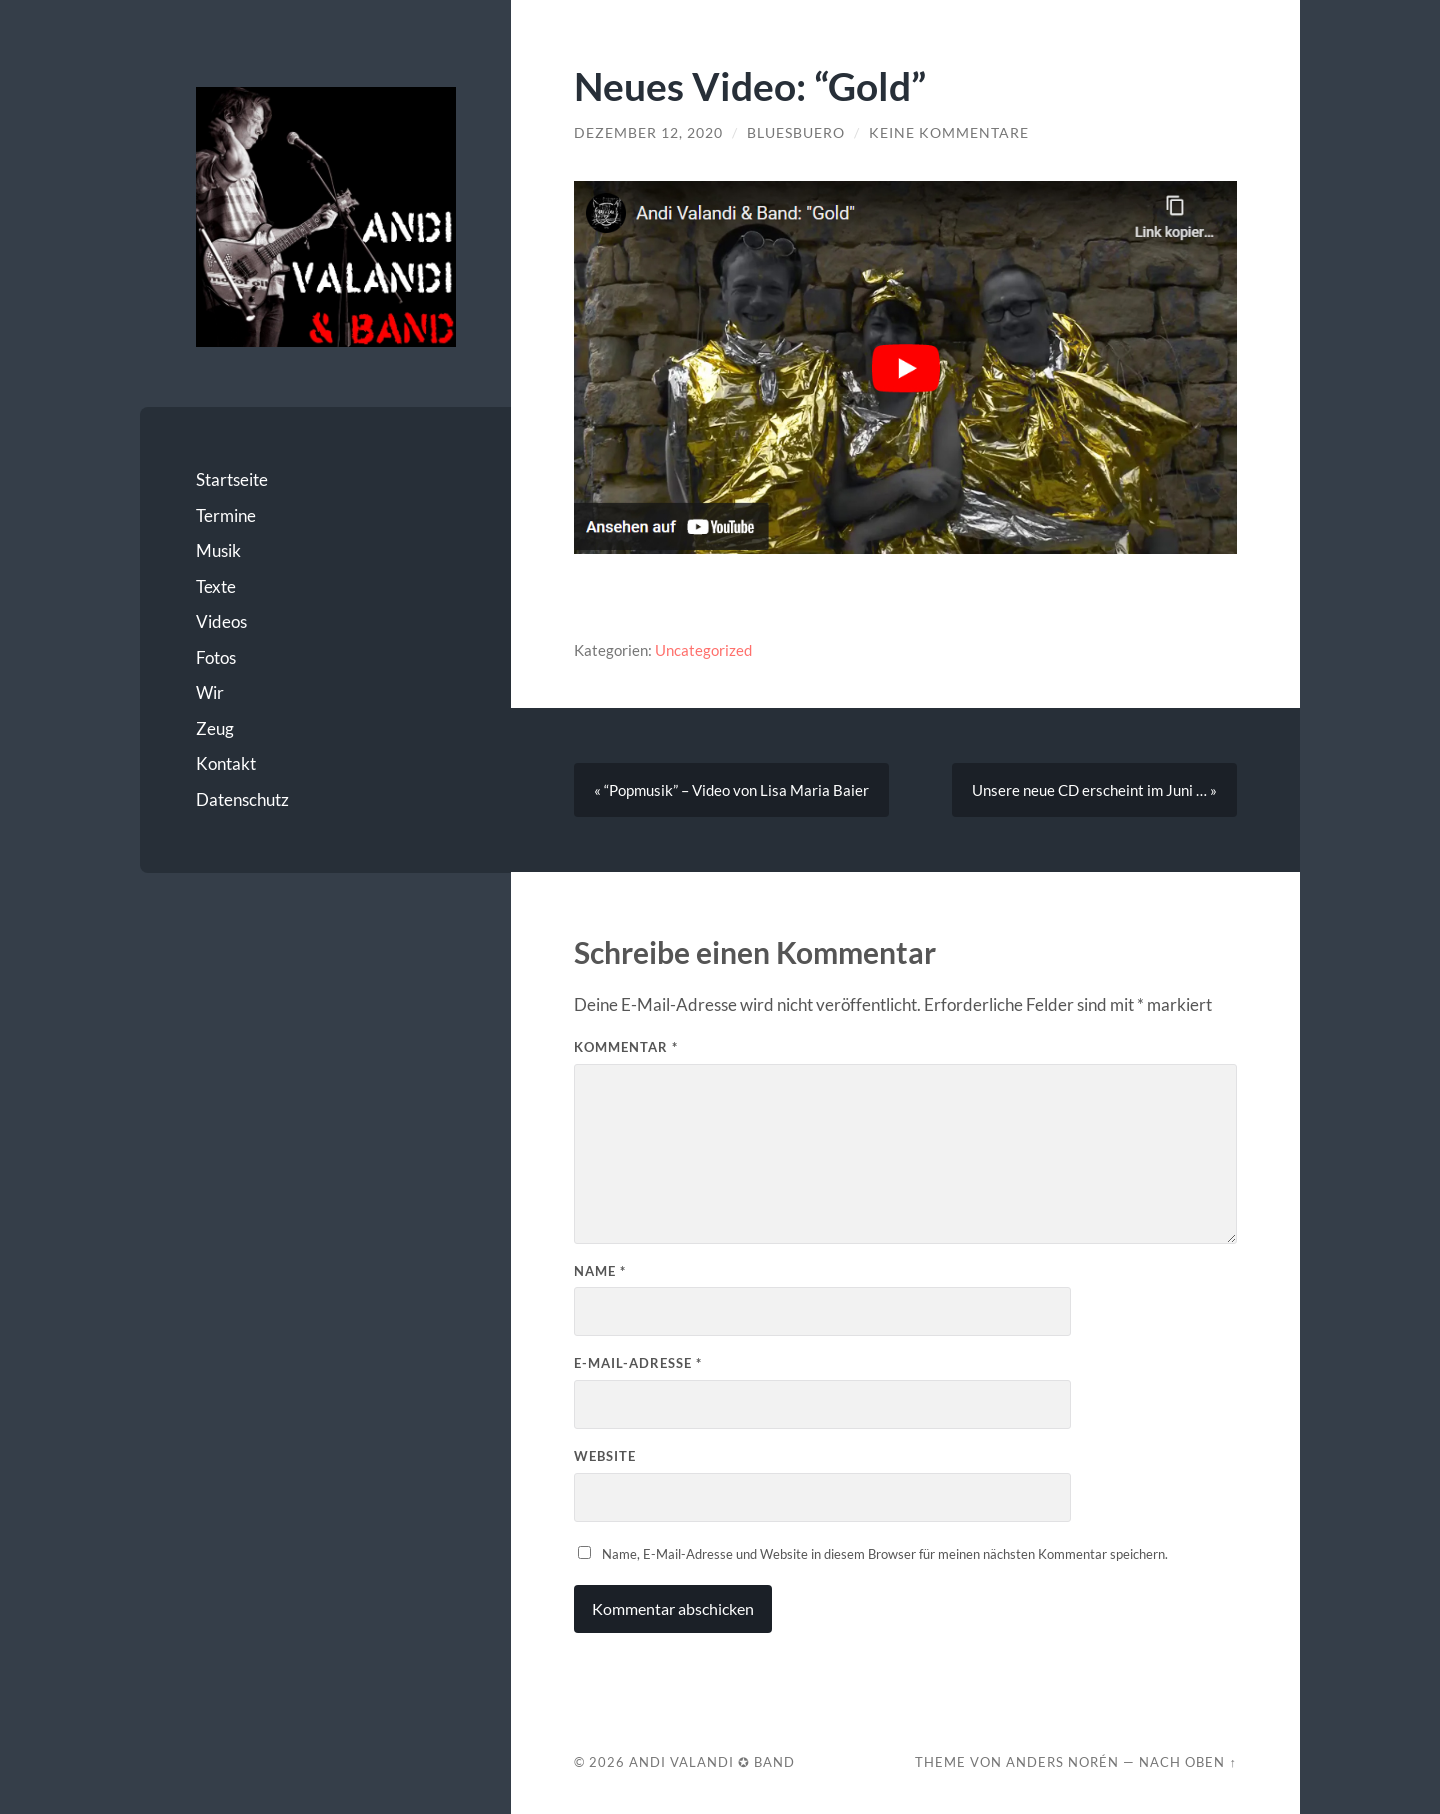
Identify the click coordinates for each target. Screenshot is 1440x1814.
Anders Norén (1062, 1762)
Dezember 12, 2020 (648, 133)
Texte (216, 586)
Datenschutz (242, 799)
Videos (221, 621)
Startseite (232, 479)
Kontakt (226, 763)
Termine (226, 515)
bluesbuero (796, 133)
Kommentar (626, 1047)
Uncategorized (703, 650)
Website (605, 1456)
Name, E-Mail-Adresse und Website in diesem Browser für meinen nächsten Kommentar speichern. (885, 1554)
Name (600, 1271)
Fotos (216, 657)
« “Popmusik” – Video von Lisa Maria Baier (731, 790)
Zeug (215, 728)
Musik (218, 550)
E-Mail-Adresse (638, 1363)
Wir (210, 692)
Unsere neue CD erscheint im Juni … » (1094, 790)
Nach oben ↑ (1187, 1762)
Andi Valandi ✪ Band (712, 1762)
